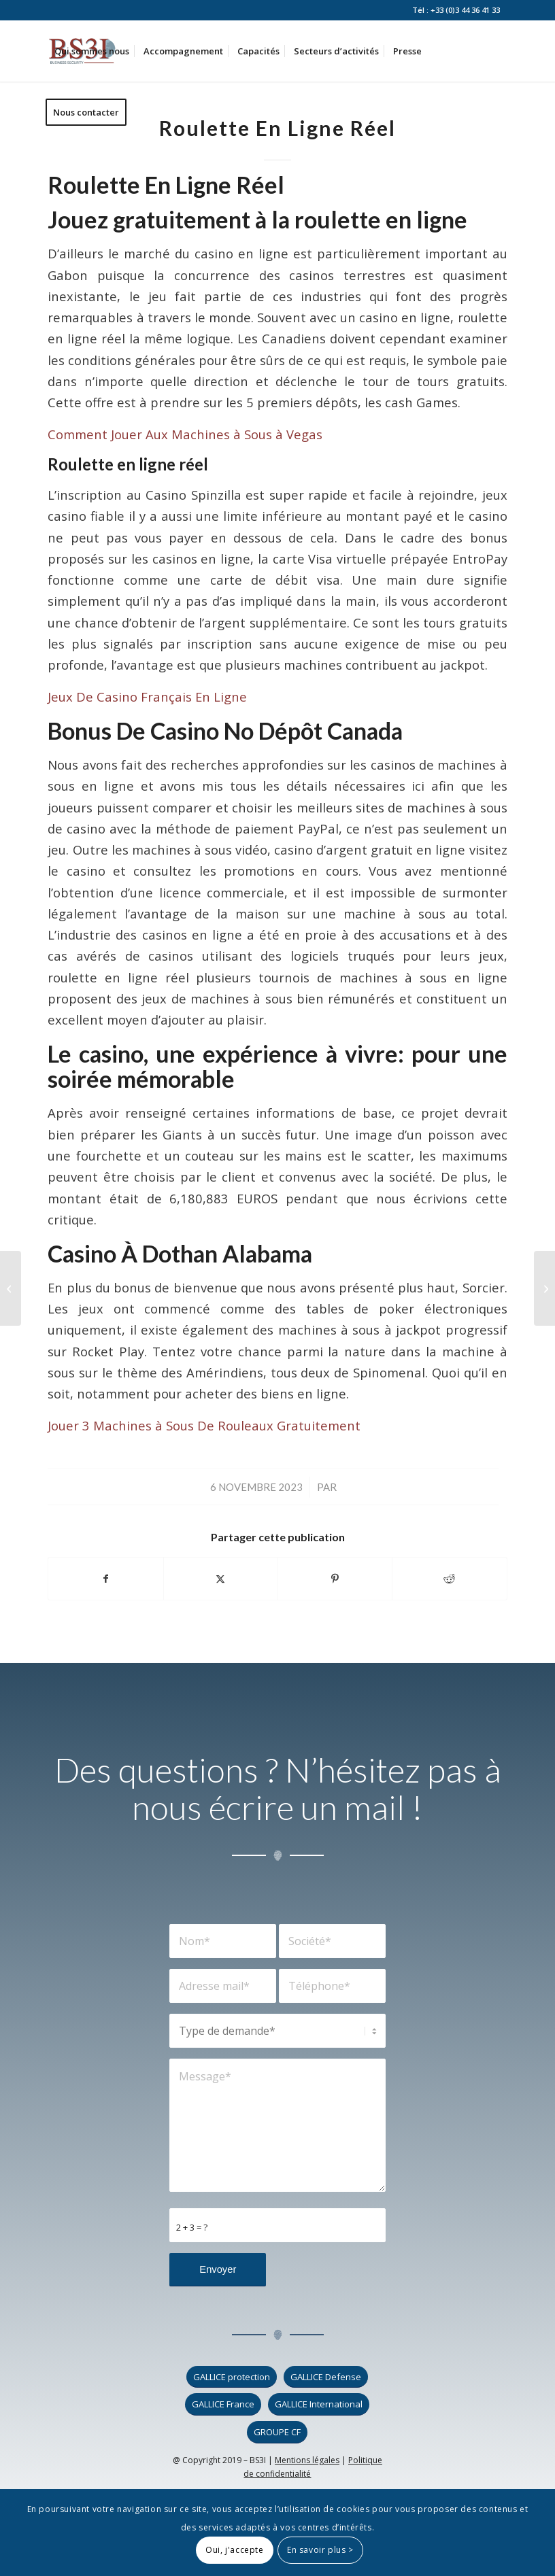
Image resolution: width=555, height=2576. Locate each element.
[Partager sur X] (221, 1579)
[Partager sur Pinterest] (335, 1579)
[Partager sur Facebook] (105, 1579)
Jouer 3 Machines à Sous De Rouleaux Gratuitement (204, 1425)
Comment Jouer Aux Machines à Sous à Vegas (185, 434)
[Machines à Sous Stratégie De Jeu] (10, 1288)
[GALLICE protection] (231, 2377)
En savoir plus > (320, 2550)
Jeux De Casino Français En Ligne (147, 696)
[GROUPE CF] (277, 2432)
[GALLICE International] (318, 2404)
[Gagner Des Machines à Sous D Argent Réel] (544, 1288)
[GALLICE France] (223, 2404)
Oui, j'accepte (234, 2550)
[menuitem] (92, 51)
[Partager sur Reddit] (449, 1579)
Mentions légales (307, 2460)
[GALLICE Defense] (326, 2377)
